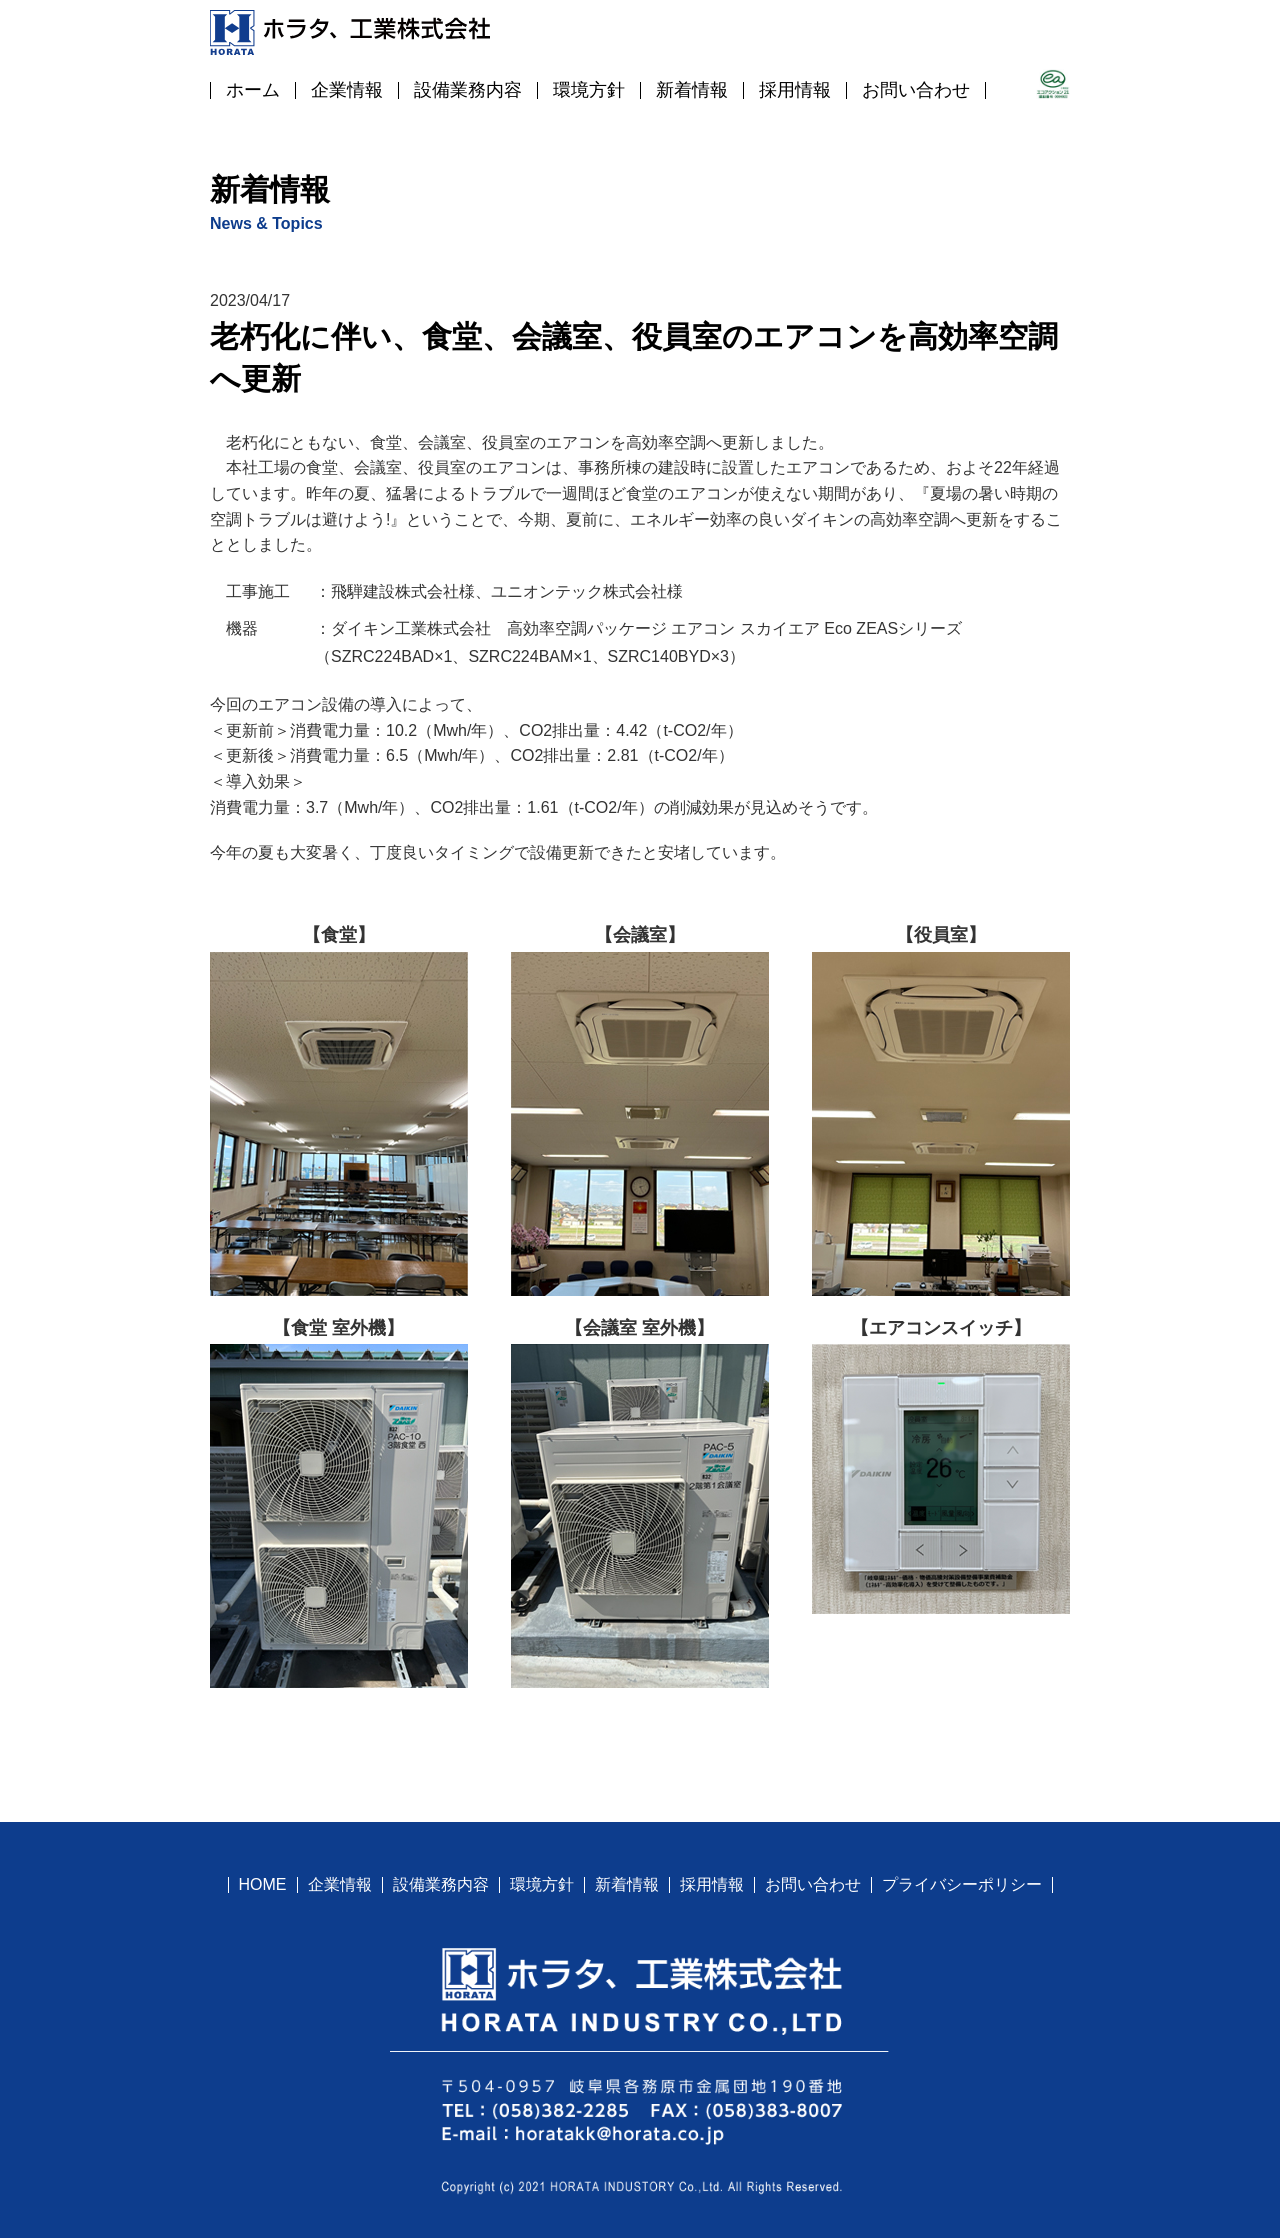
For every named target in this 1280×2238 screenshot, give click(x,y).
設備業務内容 (468, 90)
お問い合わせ (916, 90)
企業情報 (347, 90)
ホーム (253, 90)
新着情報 (692, 90)
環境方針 (589, 90)
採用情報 (795, 90)
